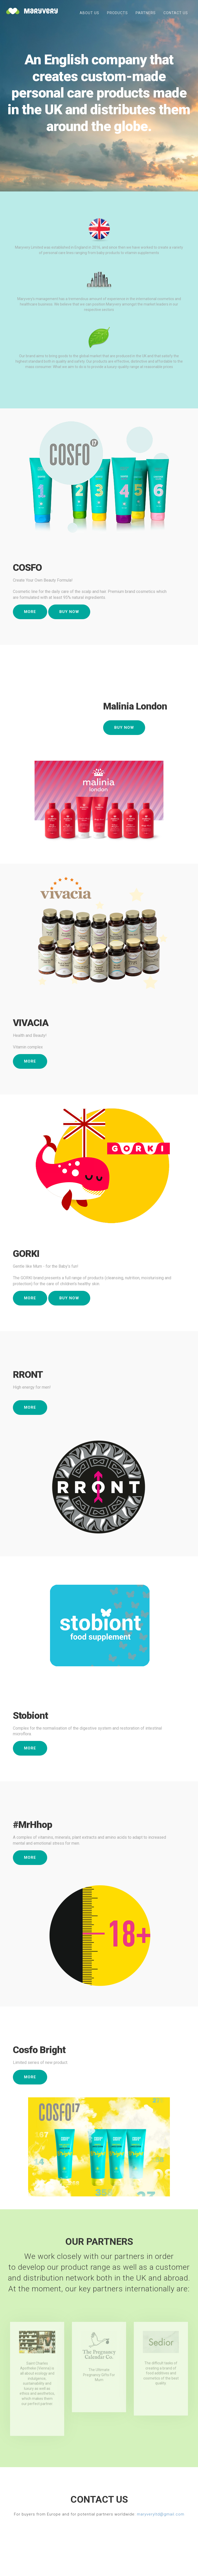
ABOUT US (89, 13)
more (30, 611)
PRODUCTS (117, 13)
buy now (69, 611)
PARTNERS (146, 13)
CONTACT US (175, 13)
